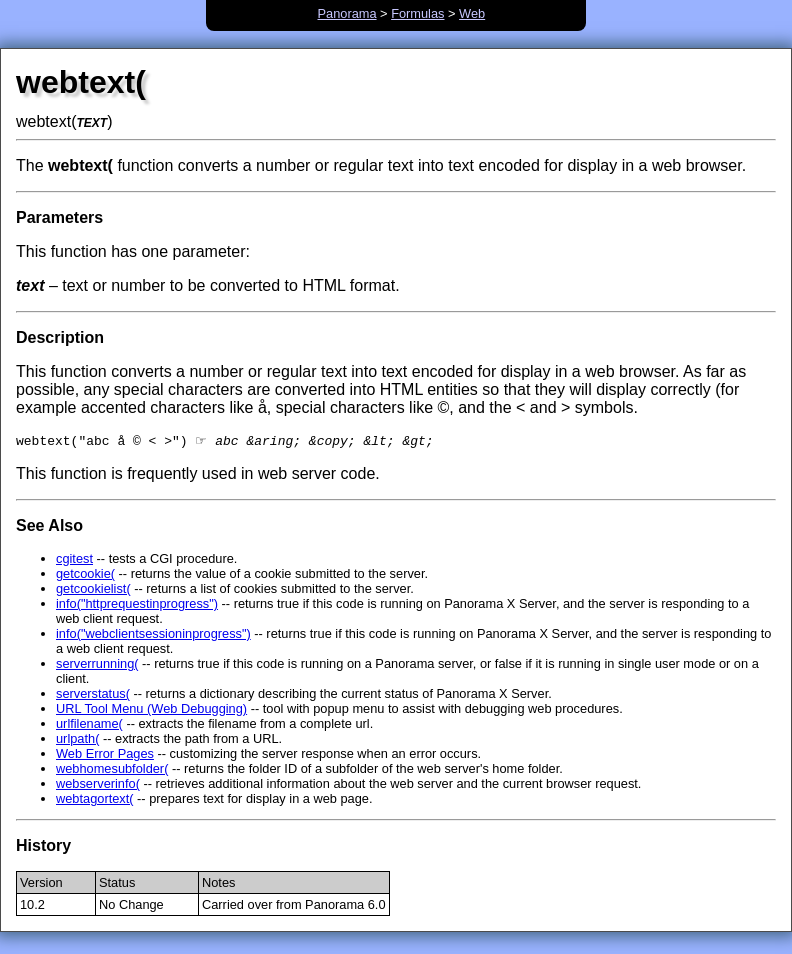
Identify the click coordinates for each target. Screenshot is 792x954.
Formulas (417, 13)
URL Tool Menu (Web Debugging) (151, 710)
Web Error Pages (105, 755)
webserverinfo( (98, 785)
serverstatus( (93, 695)
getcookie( (85, 575)
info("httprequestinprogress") (137, 605)
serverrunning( (97, 665)
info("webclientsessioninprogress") (153, 635)
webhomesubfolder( (112, 770)
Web (472, 13)
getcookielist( (93, 590)
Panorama (347, 13)
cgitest (74, 560)
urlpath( (77, 740)
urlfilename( (89, 725)
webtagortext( (95, 800)
